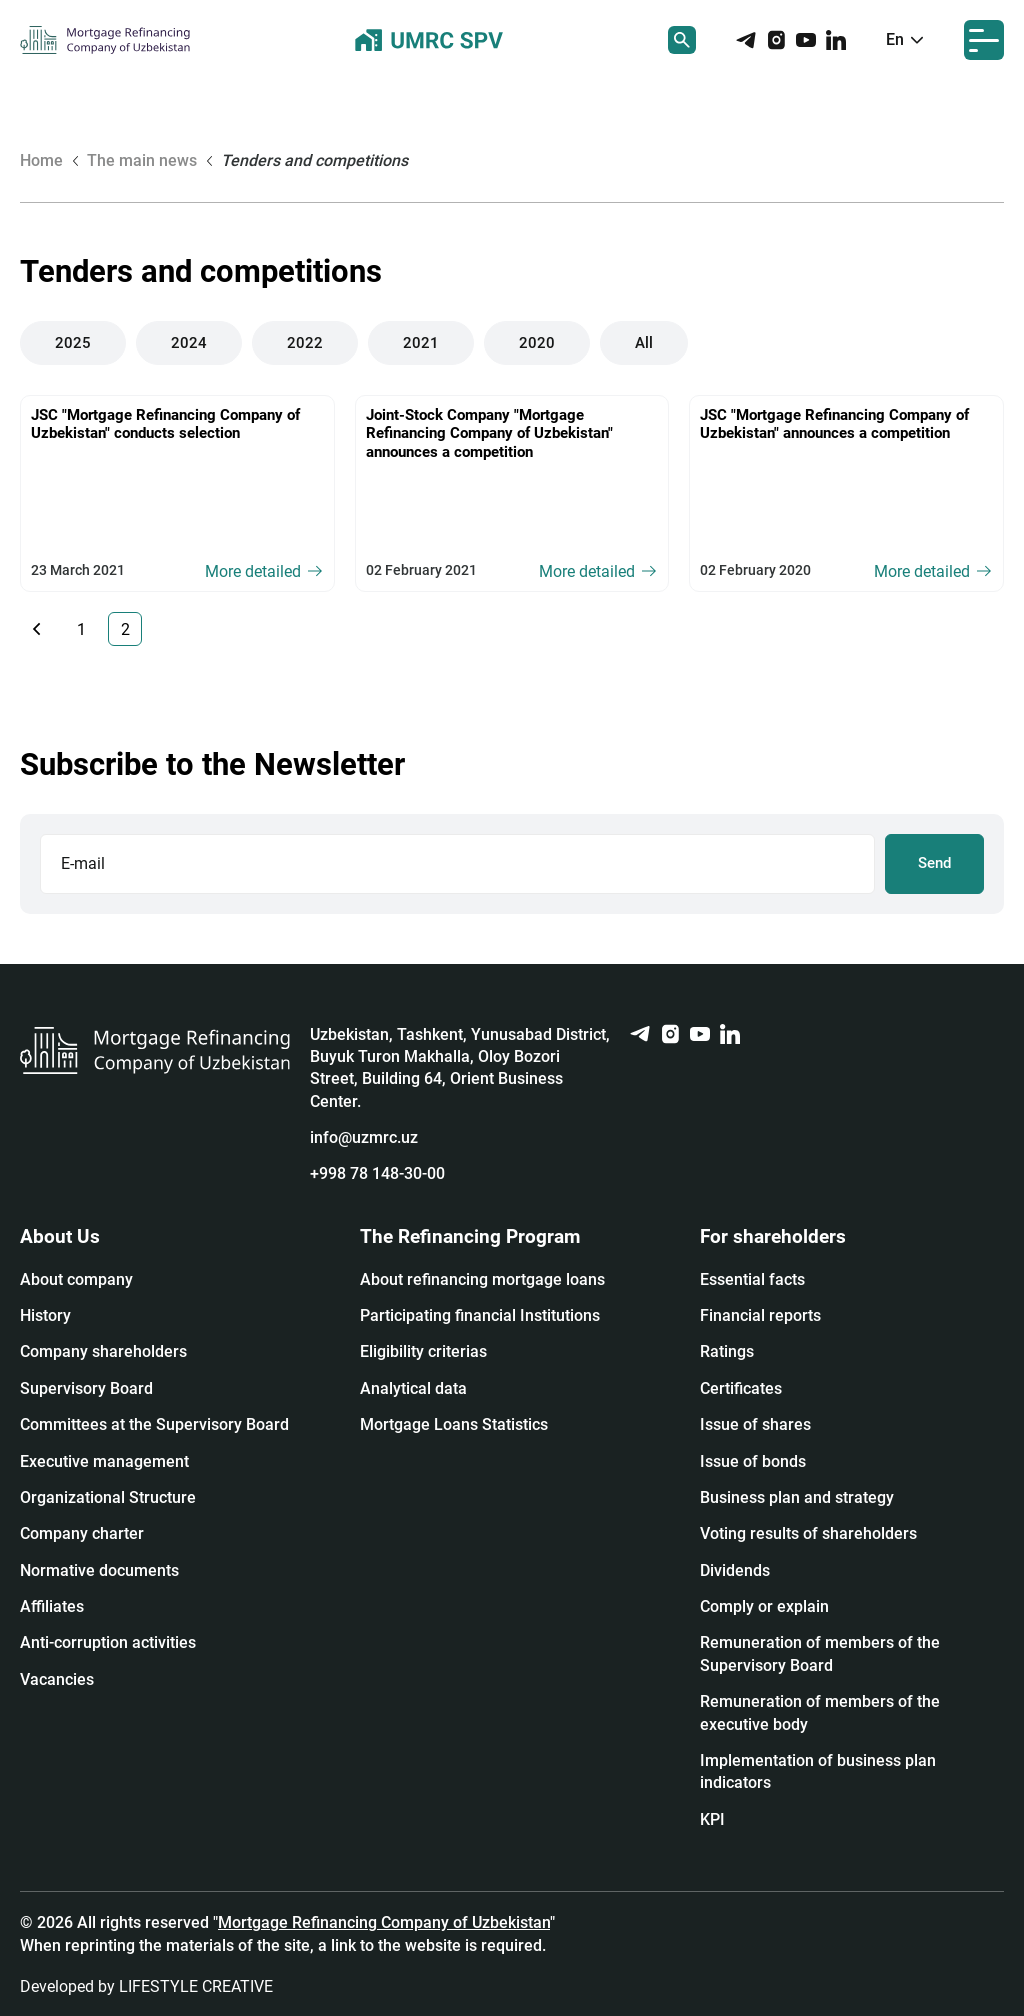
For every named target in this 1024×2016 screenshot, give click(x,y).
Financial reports (760, 1315)
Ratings (727, 1351)
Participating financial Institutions (480, 1315)
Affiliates (52, 1606)
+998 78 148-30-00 (377, 1173)
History (45, 1315)
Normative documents (99, 1570)
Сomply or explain (764, 1606)
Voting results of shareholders (808, 1533)
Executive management (104, 1461)
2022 (305, 343)
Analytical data (413, 1388)
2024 (189, 343)
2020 (537, 343)
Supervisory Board (86, 1388)
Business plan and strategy (797, 1497)
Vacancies (57, 1679)
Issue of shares (755, 1424)
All (644, 343)
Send (934, 863)
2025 (73, 343)
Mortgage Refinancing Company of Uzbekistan (384, 1922)
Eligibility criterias (423, 1351)
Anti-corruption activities (108, 1642)
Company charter (82, 1533)
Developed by (146, 1986)
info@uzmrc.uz (364, 1137)
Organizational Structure (108, 1497)
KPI (712, 1819)
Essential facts (752, 1279)
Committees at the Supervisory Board (154, 1424)
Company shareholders (103, 1351)
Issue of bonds (753, 1461)
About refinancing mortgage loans (482, 1279)
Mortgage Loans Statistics (454, 1424)
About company (76, 1279)
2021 (421, 343)
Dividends (735, 1570)
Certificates (741, 1388)
